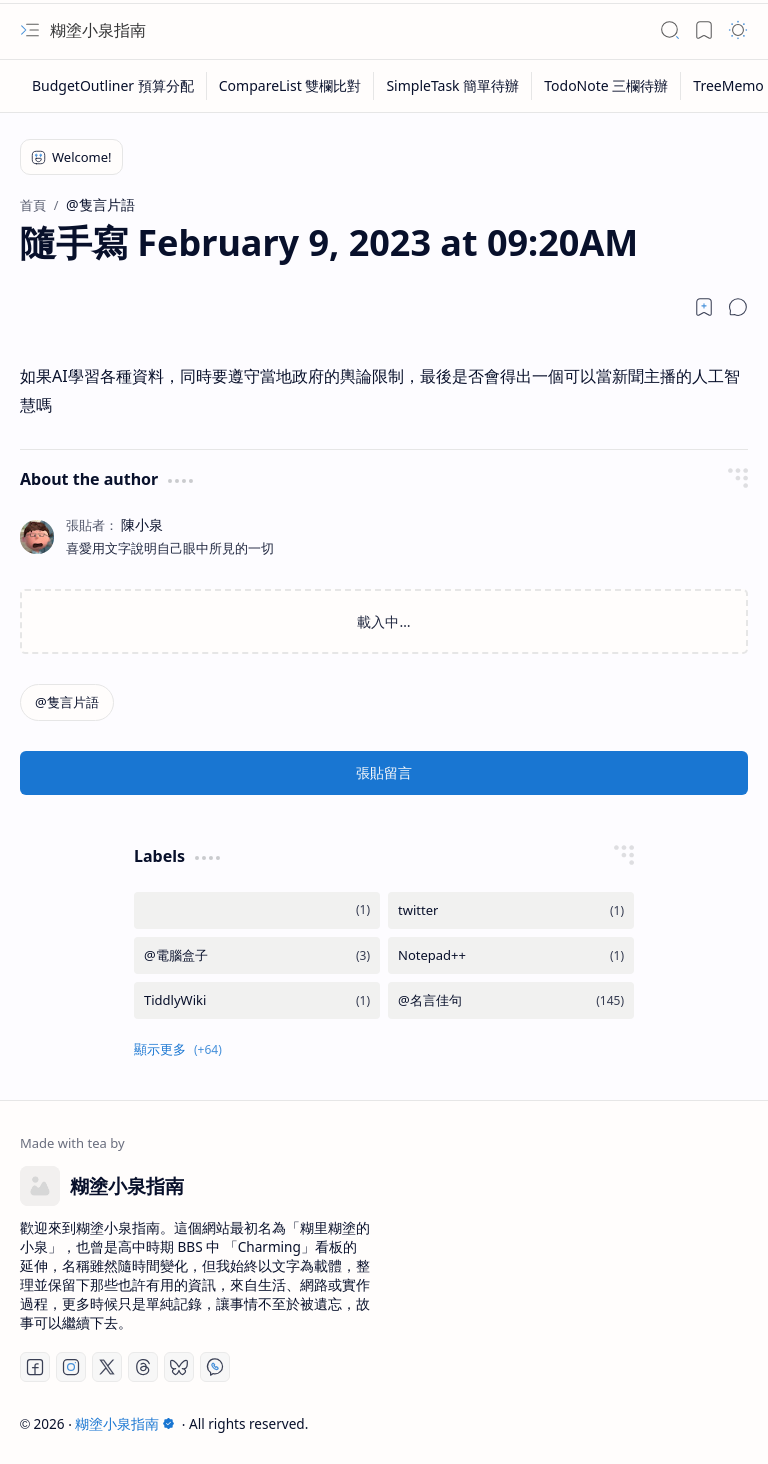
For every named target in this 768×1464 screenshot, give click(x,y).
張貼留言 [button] (384, 772)
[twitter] (511, 910)
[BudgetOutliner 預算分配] (113, 86)
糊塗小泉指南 (98, 30)
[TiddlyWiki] (257, 1000)
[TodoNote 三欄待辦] (606, 86)
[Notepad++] (511, 955)
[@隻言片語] (67, 702)
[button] (30, 30)
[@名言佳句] (511, 1000)
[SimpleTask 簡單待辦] (453, 86)
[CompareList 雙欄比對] (291, 86)
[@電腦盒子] (257, 955)
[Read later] (704, 307)
